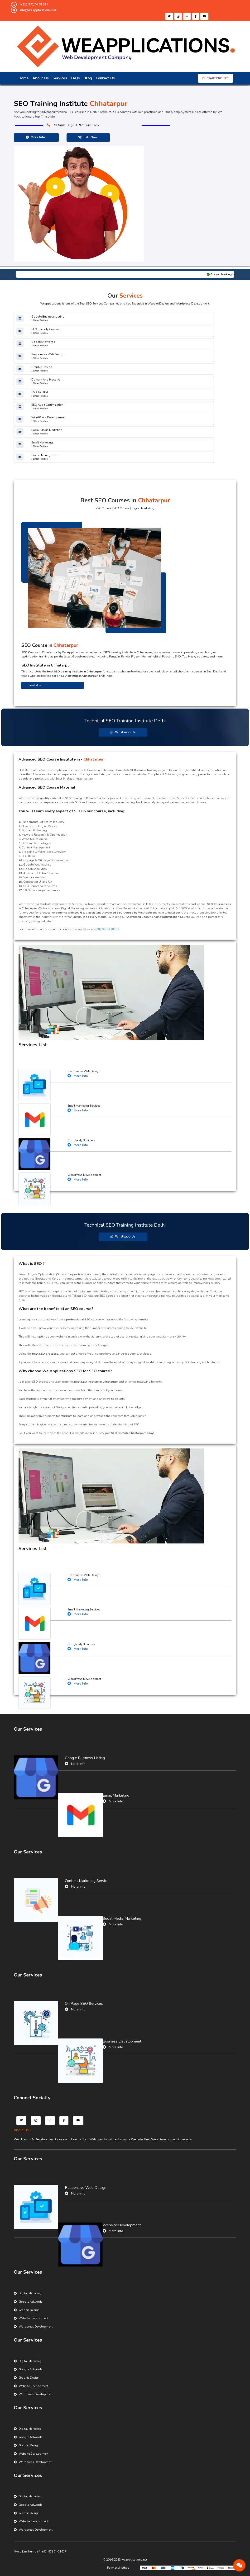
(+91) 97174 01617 (106, 929)
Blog (88, 78)
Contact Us (105, 78)
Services (60, 78)
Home (24, 78)
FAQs (75, 78)
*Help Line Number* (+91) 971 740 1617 (40, 2551)
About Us (41, 78)
